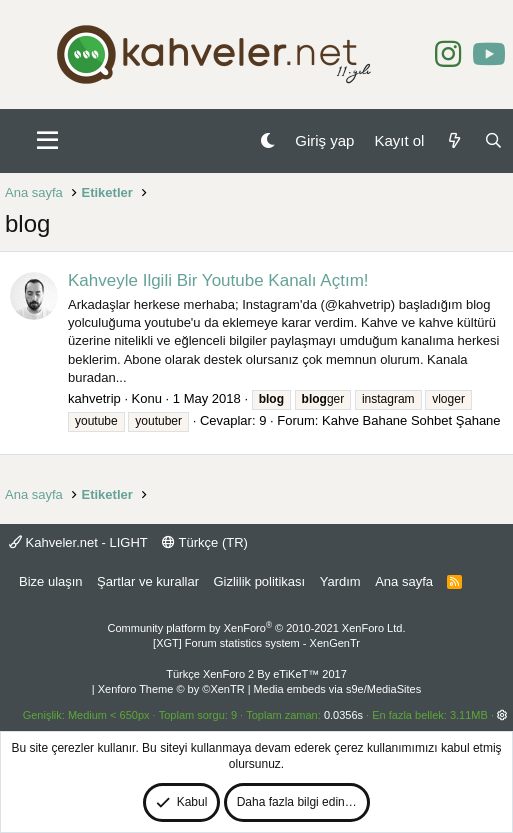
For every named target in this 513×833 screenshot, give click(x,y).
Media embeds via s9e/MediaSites (338, 689)
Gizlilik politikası (259, 581)
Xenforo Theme (171, 689)
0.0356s (343, 715)
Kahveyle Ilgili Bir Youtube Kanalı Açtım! (218, 280)
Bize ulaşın (51, 581)
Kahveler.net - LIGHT (78, 542)
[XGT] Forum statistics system (256, 643)
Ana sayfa (404, 581)
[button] (47, 141)
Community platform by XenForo (257, 628)
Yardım (340, 581)
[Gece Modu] (267, 140)
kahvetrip (94, 398)
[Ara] (493, 140)
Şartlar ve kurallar (148, 581)
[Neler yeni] (453, 140)
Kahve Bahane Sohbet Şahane (411, 420)
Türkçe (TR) (205, 542)
